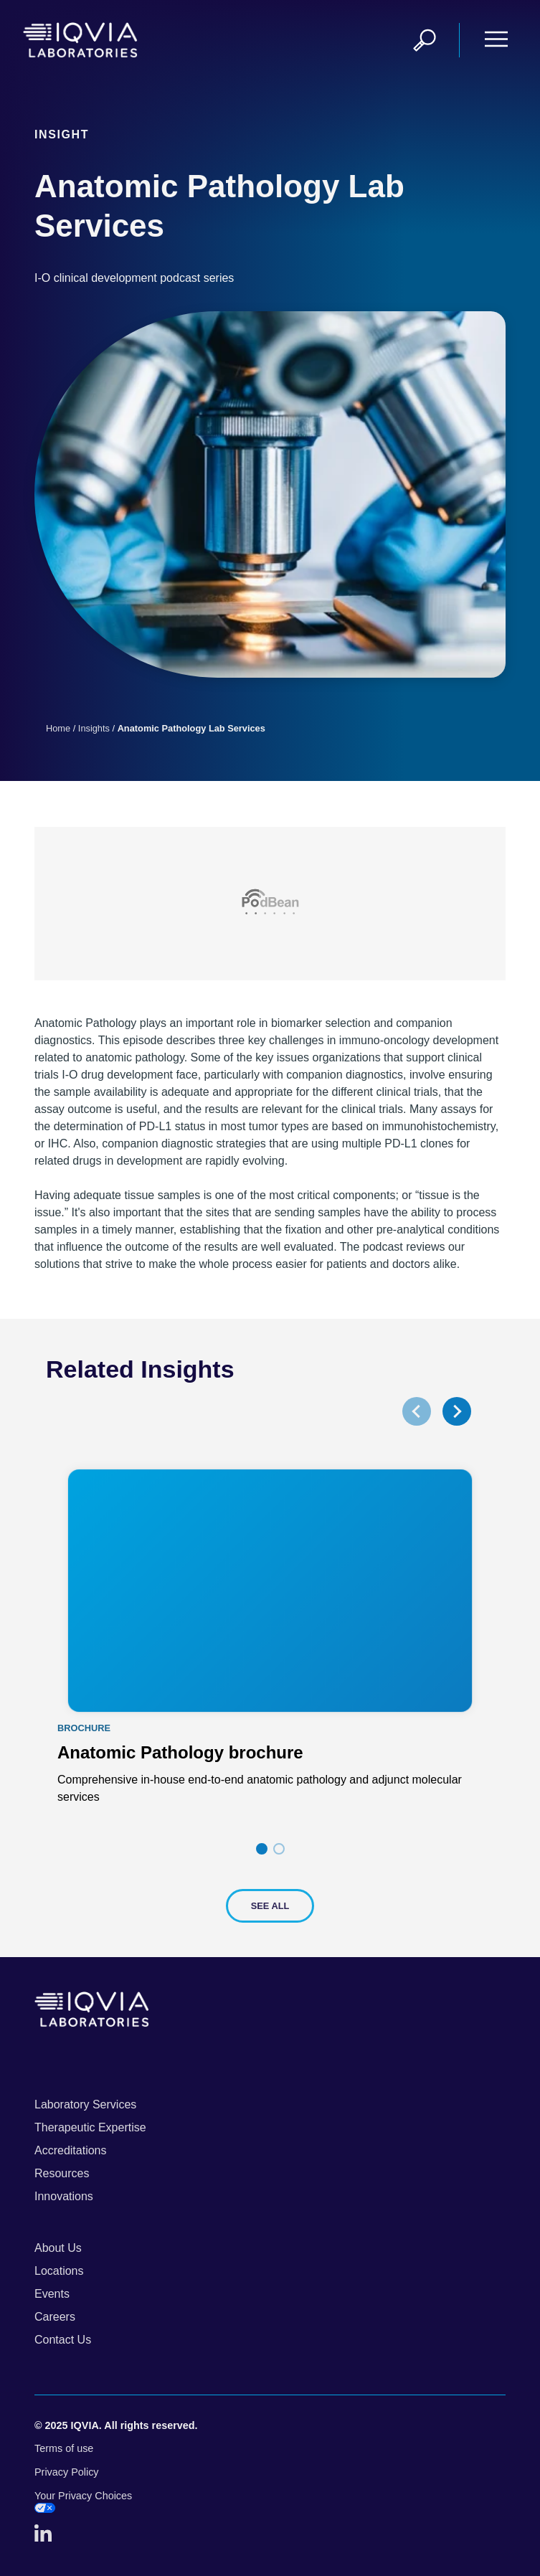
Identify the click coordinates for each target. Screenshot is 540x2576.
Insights (94, 728)
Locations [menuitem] (59, 2271)
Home (58, 728)
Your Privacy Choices (83, 2502)
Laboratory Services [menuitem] (85, 2104)
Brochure (83, 1728)
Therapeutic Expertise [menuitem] (90, 2127)
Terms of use (63, 2448)
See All (270, 1905)
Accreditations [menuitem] (70, 2150)
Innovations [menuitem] (63, 2196)
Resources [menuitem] (61, 2173)
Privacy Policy (66, 2472)
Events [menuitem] (52, 2294)
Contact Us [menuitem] (62, 2340)
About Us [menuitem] (58, 2248)
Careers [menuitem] (54, 2317)
